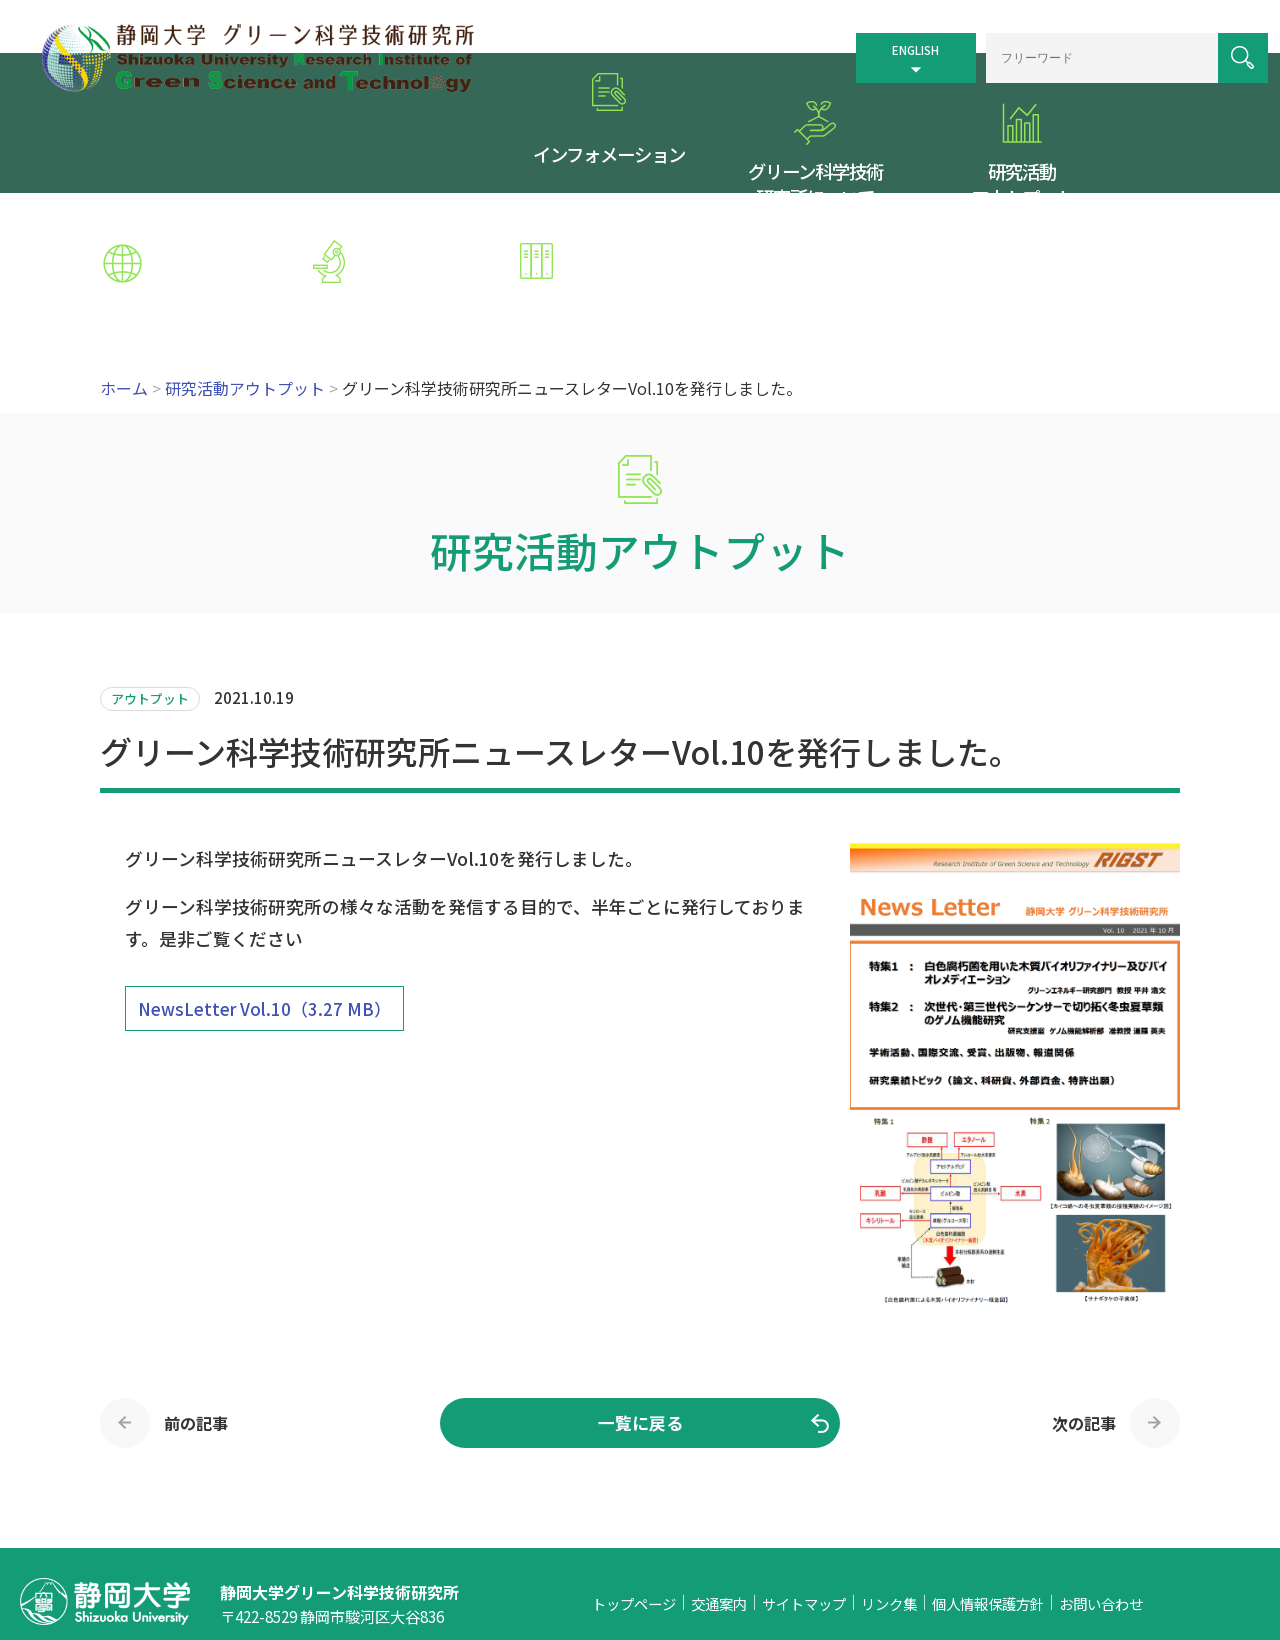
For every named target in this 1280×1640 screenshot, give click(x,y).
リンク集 (889, 1481)
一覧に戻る (640, 1300)
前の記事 (196, 1300)
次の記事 (1084, 1300)
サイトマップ (804, 1481)
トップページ (634, 1481)
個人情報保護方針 (988, 1481)
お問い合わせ (1101, 1481)
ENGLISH (883, 42)
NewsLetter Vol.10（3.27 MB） (264, 886)
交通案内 (719, 1481)
